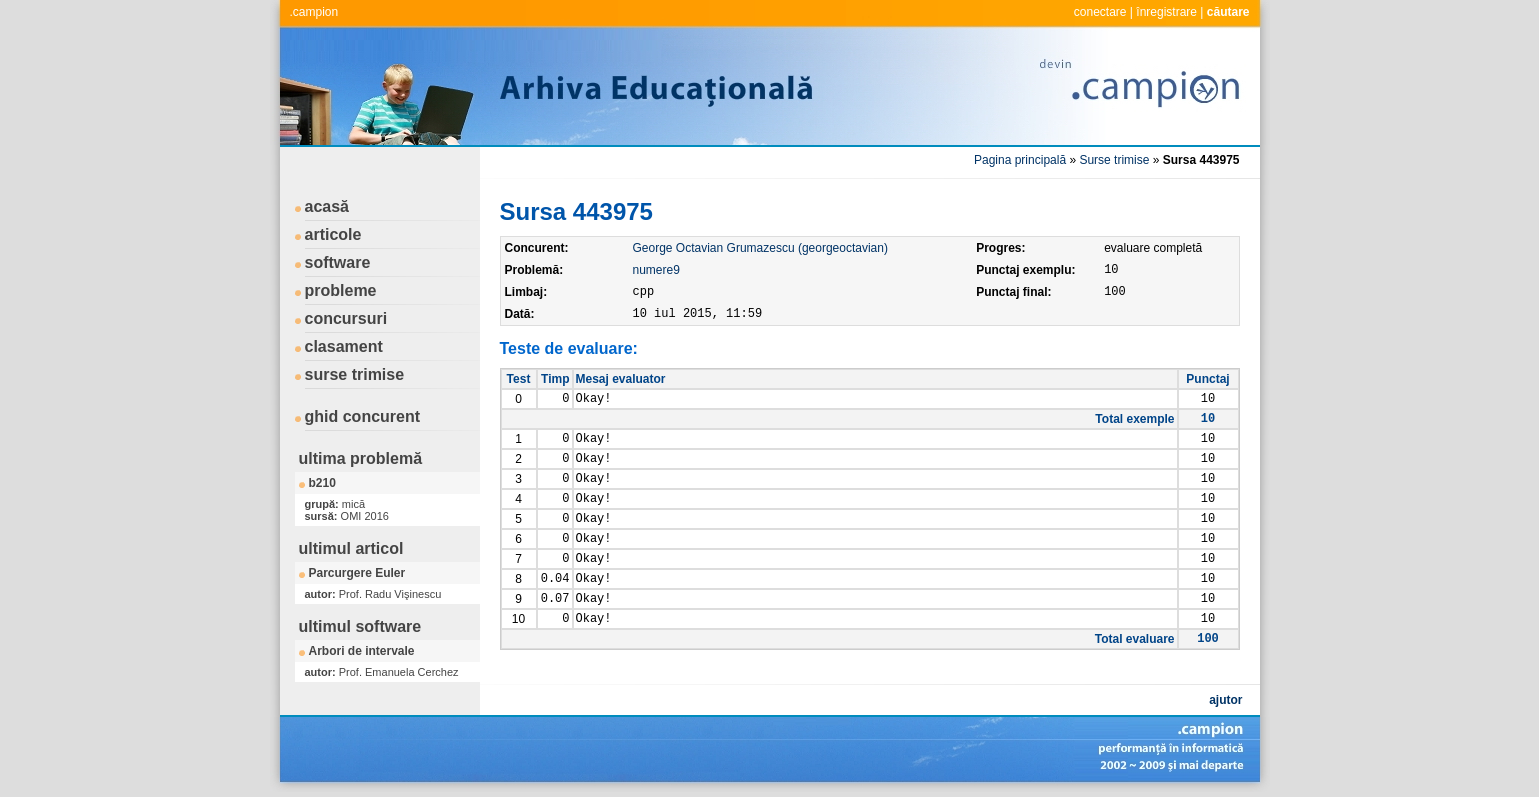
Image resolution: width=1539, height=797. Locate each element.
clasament (344, 346)
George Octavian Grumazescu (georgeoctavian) (760, 248)
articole (333, 234)
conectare (1100, 12)
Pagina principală (1020, 160)
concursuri (346, 318)
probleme (341, 290)
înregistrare (1166, 12)
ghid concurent (363, 416)
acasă (327, 206)
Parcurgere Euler (357, 573)
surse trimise (355, 374)
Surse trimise (1114, 160)
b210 (322, 483)
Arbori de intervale (362, 651)
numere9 (656, 270)
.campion (314, 12)
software (338, 262)
